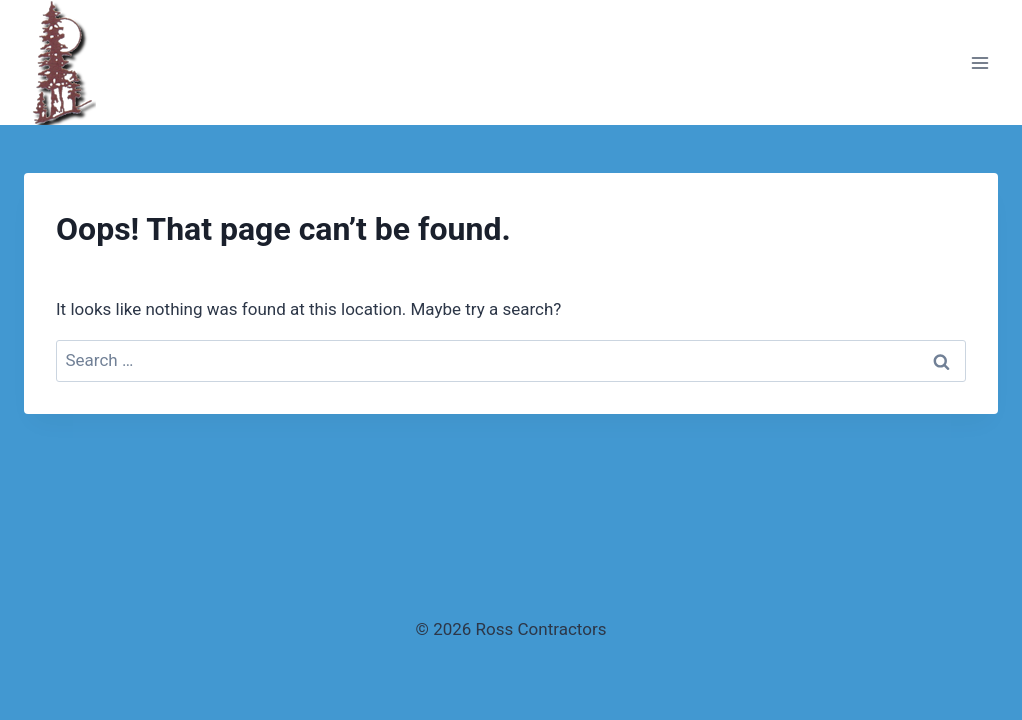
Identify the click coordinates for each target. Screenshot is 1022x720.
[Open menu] (979, 62)
